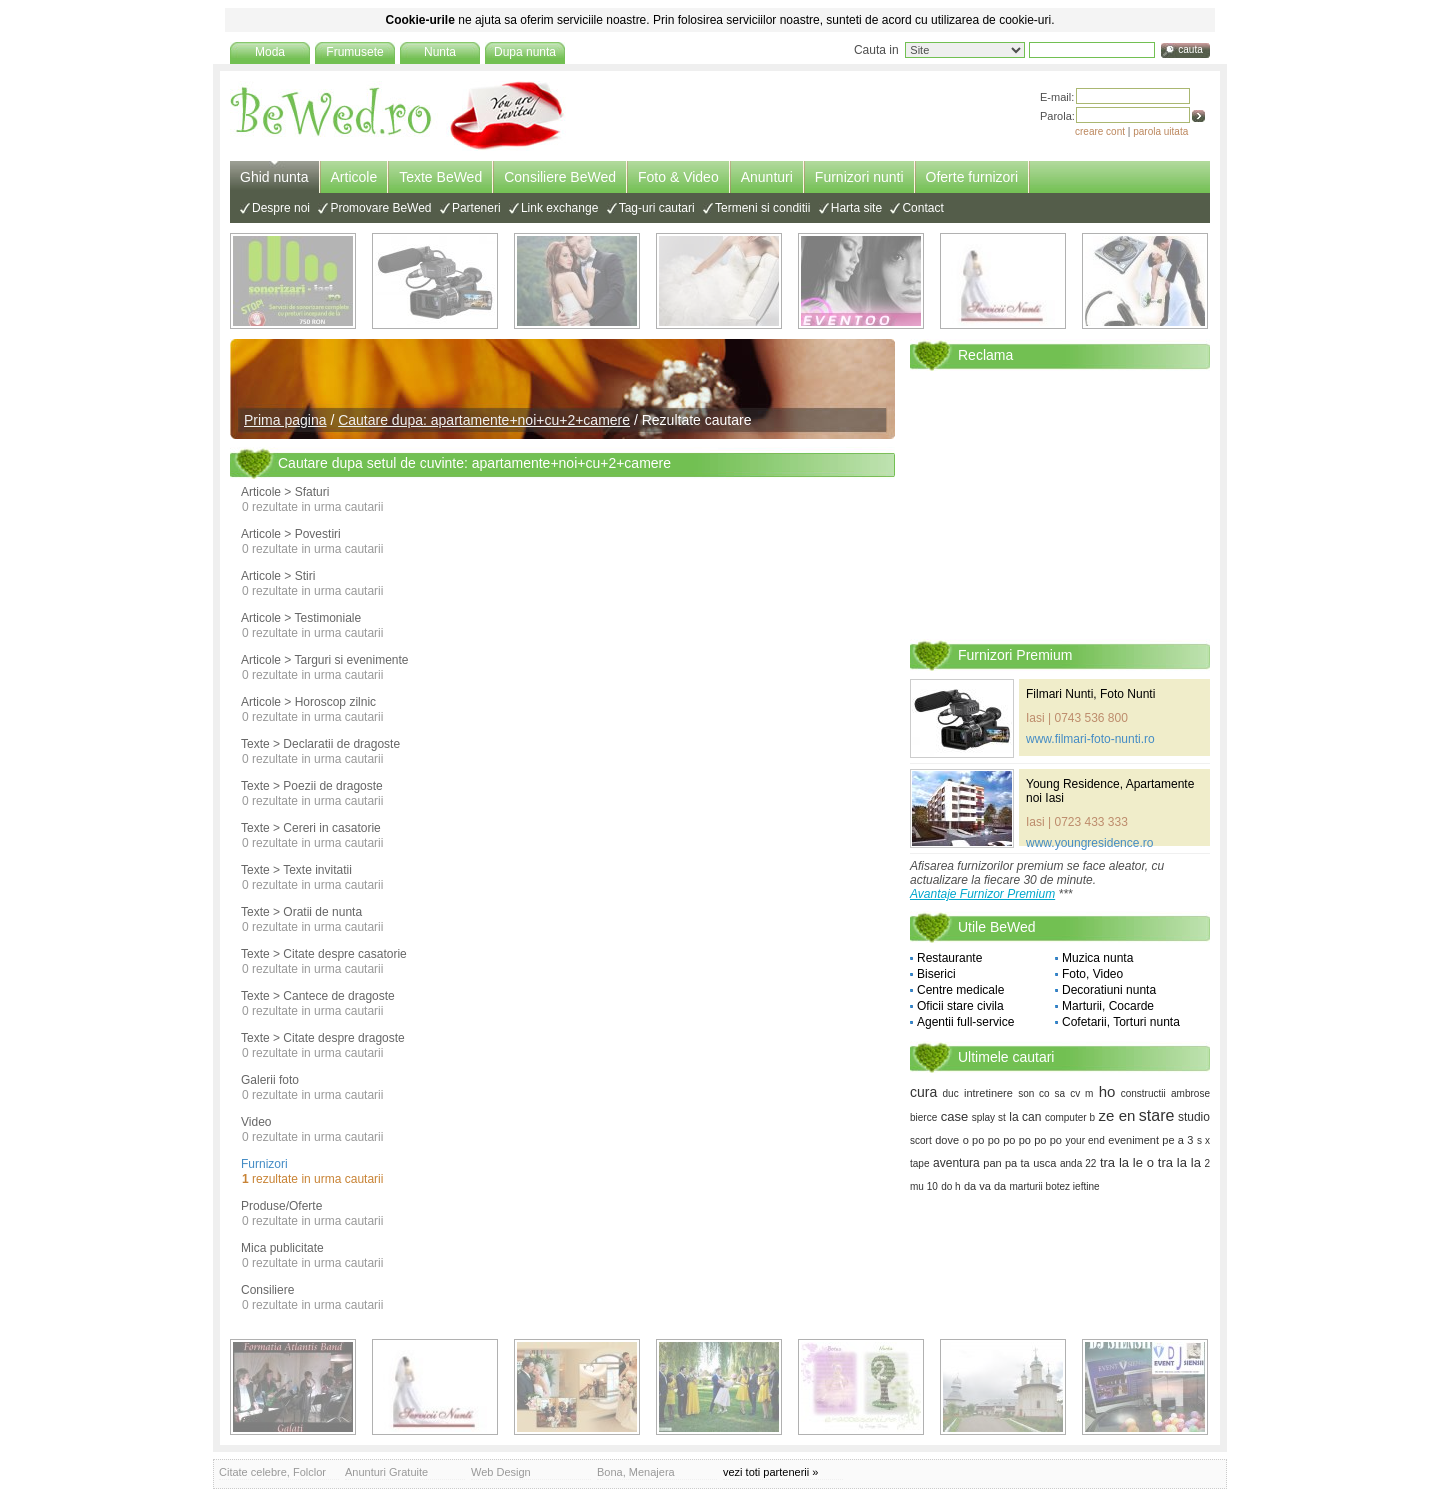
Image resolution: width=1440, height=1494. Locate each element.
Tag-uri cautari (657, 208)
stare (1157, 1115)
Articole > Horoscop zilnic (308, 702)
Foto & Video (678, 177)
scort (921, 1140)
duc (951, 1093)
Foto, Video (1092, 974)
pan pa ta (1006, 1163)
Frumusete (354, 52)
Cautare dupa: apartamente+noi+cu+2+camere (484, 420)
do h (950, 1186)
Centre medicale (960, 990)
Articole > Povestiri (291, 534)
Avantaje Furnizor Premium (982, 894)
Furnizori (264, 1164)
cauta (1190, 49)
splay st (989, 1117)
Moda (270, 52)
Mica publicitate (282, 1248)
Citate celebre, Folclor (272, 1472)
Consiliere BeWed (560, 177)
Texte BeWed (440, 177)
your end (1085, 1140)
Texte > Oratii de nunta (301, 912)
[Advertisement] (1060, 504)
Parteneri (476, 208)
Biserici (936, 974)
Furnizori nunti (859, 177)
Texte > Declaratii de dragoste (320, 744)
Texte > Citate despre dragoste (323, 1038)
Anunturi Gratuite (386, 1472)
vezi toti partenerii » (770, 1472)
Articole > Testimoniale (301, 618)
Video (256, 1122)
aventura (956, 1163)
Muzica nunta (1097, 958)
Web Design (501, 1472)
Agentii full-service (965, 1022)
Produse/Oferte (281, 1206)
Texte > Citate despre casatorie (324, 954)
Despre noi (281, 208)
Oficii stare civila (960, 1006)
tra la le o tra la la (1150, 1162)
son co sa (1041, 1093)
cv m (1081, 1093)
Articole (354, 177)
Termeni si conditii (762, 208)
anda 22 (1078, 1163)
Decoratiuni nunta (1109, 990)
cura (923, 1092)
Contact (922, 208)
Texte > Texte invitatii (296, 870)
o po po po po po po (1012, 1140)
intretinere (988, 1093)
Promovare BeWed (380, 208)
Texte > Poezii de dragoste (312, 786)
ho (1107, 1091)
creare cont (1100, 131)
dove (947, 1140)
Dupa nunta (525, 52)
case (954, 1116)
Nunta (440, 52)
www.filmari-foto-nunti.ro (1090, 739)
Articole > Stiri (278, 576)
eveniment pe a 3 (1150, 1140)
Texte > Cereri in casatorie (311, 828)
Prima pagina (285, 420)
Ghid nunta (274, 177)
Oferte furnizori (972, 177)
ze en (1117, 1115)
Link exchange (559, 208)
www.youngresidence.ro (1089, 843)
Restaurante (949, 958)
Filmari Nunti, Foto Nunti (1090, 694)
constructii (1143, 1093)
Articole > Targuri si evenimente (325, 660)
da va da (985, 1186)
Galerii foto (270, 1080)
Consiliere (267, 1290)
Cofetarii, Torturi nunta (1121, 1022)
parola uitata (1160, 131)
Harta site (856, 208)
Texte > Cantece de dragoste (318, 996)
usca (1044, 1163)
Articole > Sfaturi (285, 492)
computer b (1070, 1117)
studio (1194, 1117)
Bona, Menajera (636, 1472)
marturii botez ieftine (1055, 1186)
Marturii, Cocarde (1108, 1006)
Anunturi (767, 177)
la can (1025, 1117)
